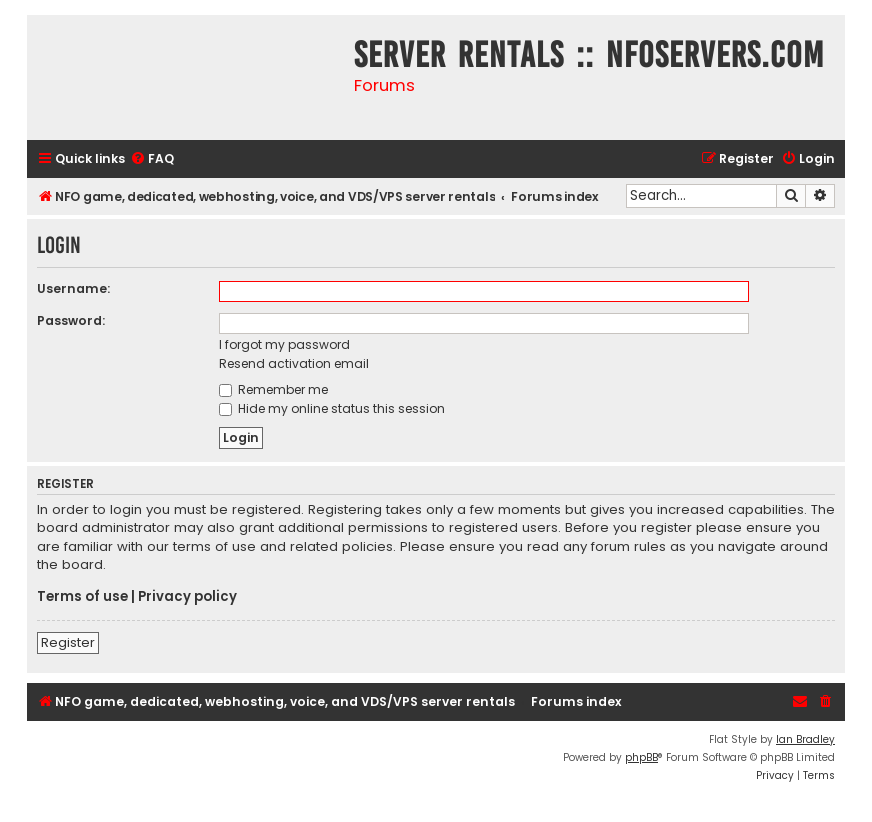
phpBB (641, 757)
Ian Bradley (805, 739)
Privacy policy (187, 597)
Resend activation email (294, 363)
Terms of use (82, 597)
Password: (71, 320)
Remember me (273, 389)
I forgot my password (284, 344)
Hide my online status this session (332, 408)
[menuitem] (152, 159)
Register (68, 642)
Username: (73, 288)
